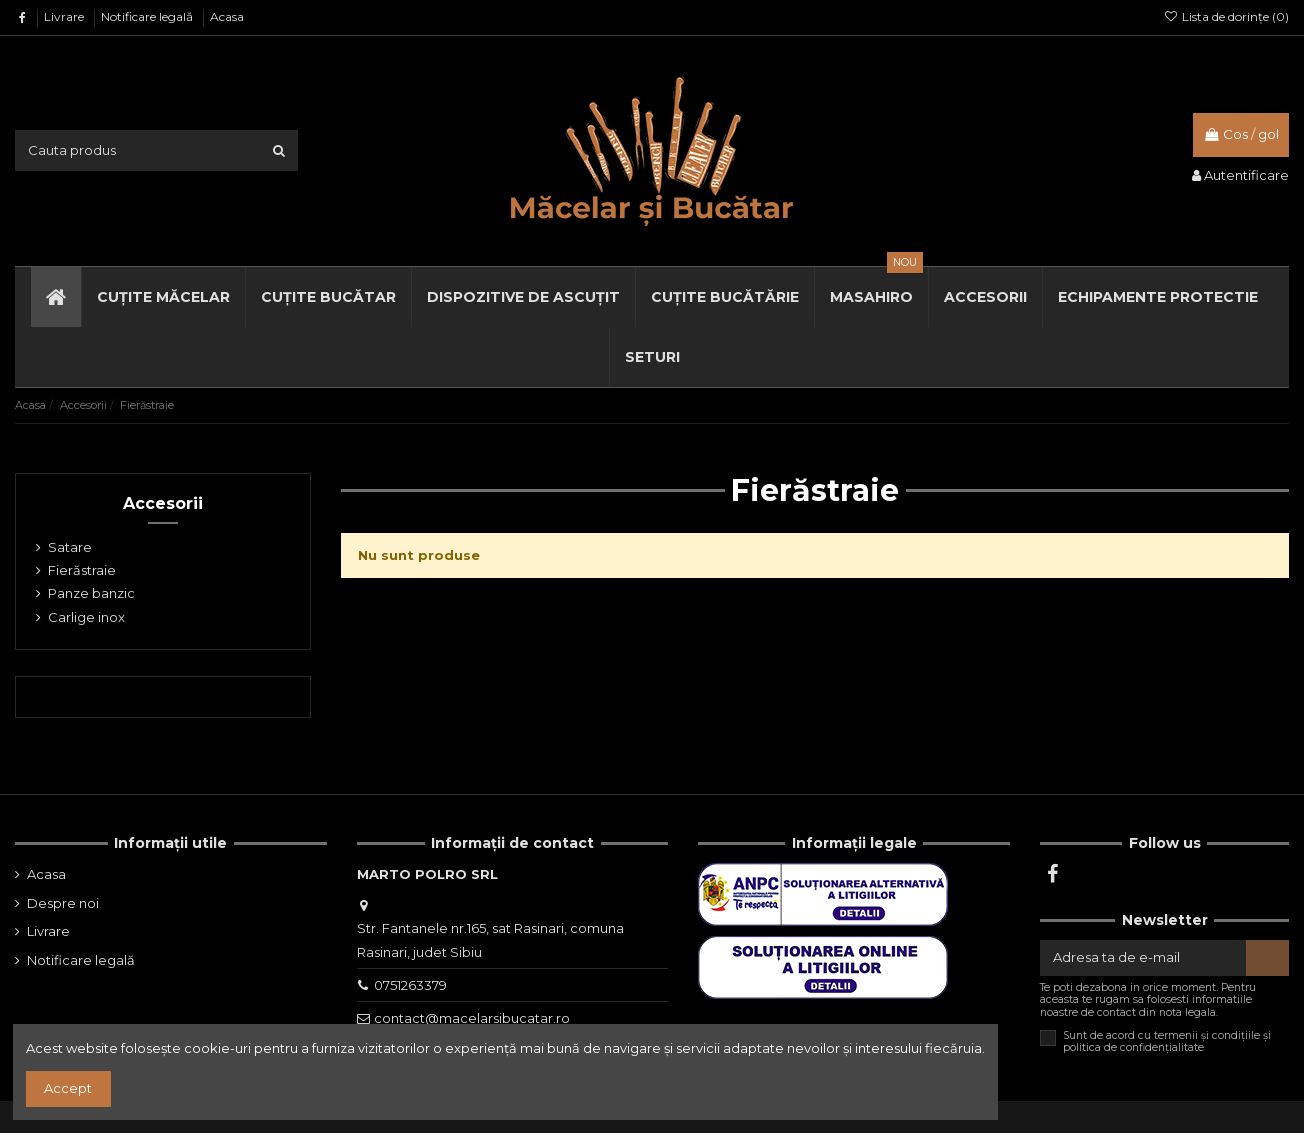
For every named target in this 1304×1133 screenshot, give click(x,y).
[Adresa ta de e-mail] (1143, 957)
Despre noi (63, 903)
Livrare (65, 16)
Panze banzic (91, 593)
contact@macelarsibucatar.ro (472, 1018)
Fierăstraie (82, 570)
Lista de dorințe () (1226, 16)
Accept (68, 1088)
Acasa (227, 16)
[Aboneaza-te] (1267, 957)
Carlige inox (86, 617)
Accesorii (163, 503)
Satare (70, 547)
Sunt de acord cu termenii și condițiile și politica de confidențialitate (1167, 1042)
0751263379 (410, 985)
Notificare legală (148, 16)
